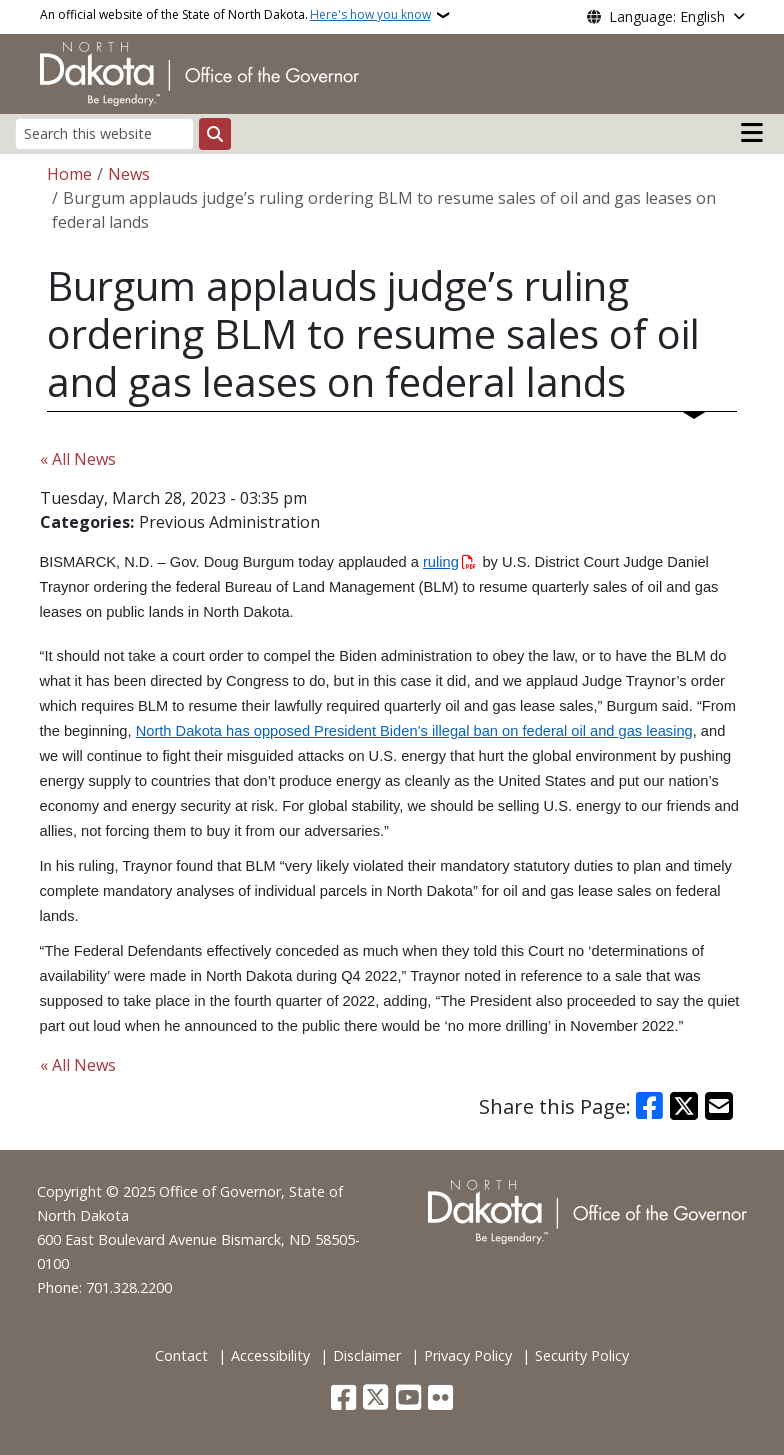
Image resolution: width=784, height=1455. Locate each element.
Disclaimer (367, 1355)
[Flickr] (440, 1399)
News (129, 174)
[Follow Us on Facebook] (343, 1399)
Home (69, 174)
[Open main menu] (752, 133)
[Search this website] (104, 133)
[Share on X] (684, 1106)
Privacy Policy (468, 1355)
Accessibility (270, 1355)
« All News (78, 459)
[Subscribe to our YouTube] (408, 1399)
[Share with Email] (719, 1106)
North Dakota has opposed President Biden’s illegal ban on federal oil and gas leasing (414, 731)
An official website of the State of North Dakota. (235, 15)
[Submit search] (215, 134)
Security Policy (582, 1355)
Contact (181, 1355)
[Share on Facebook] (650, 1106)
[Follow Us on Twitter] (375, 1399)
